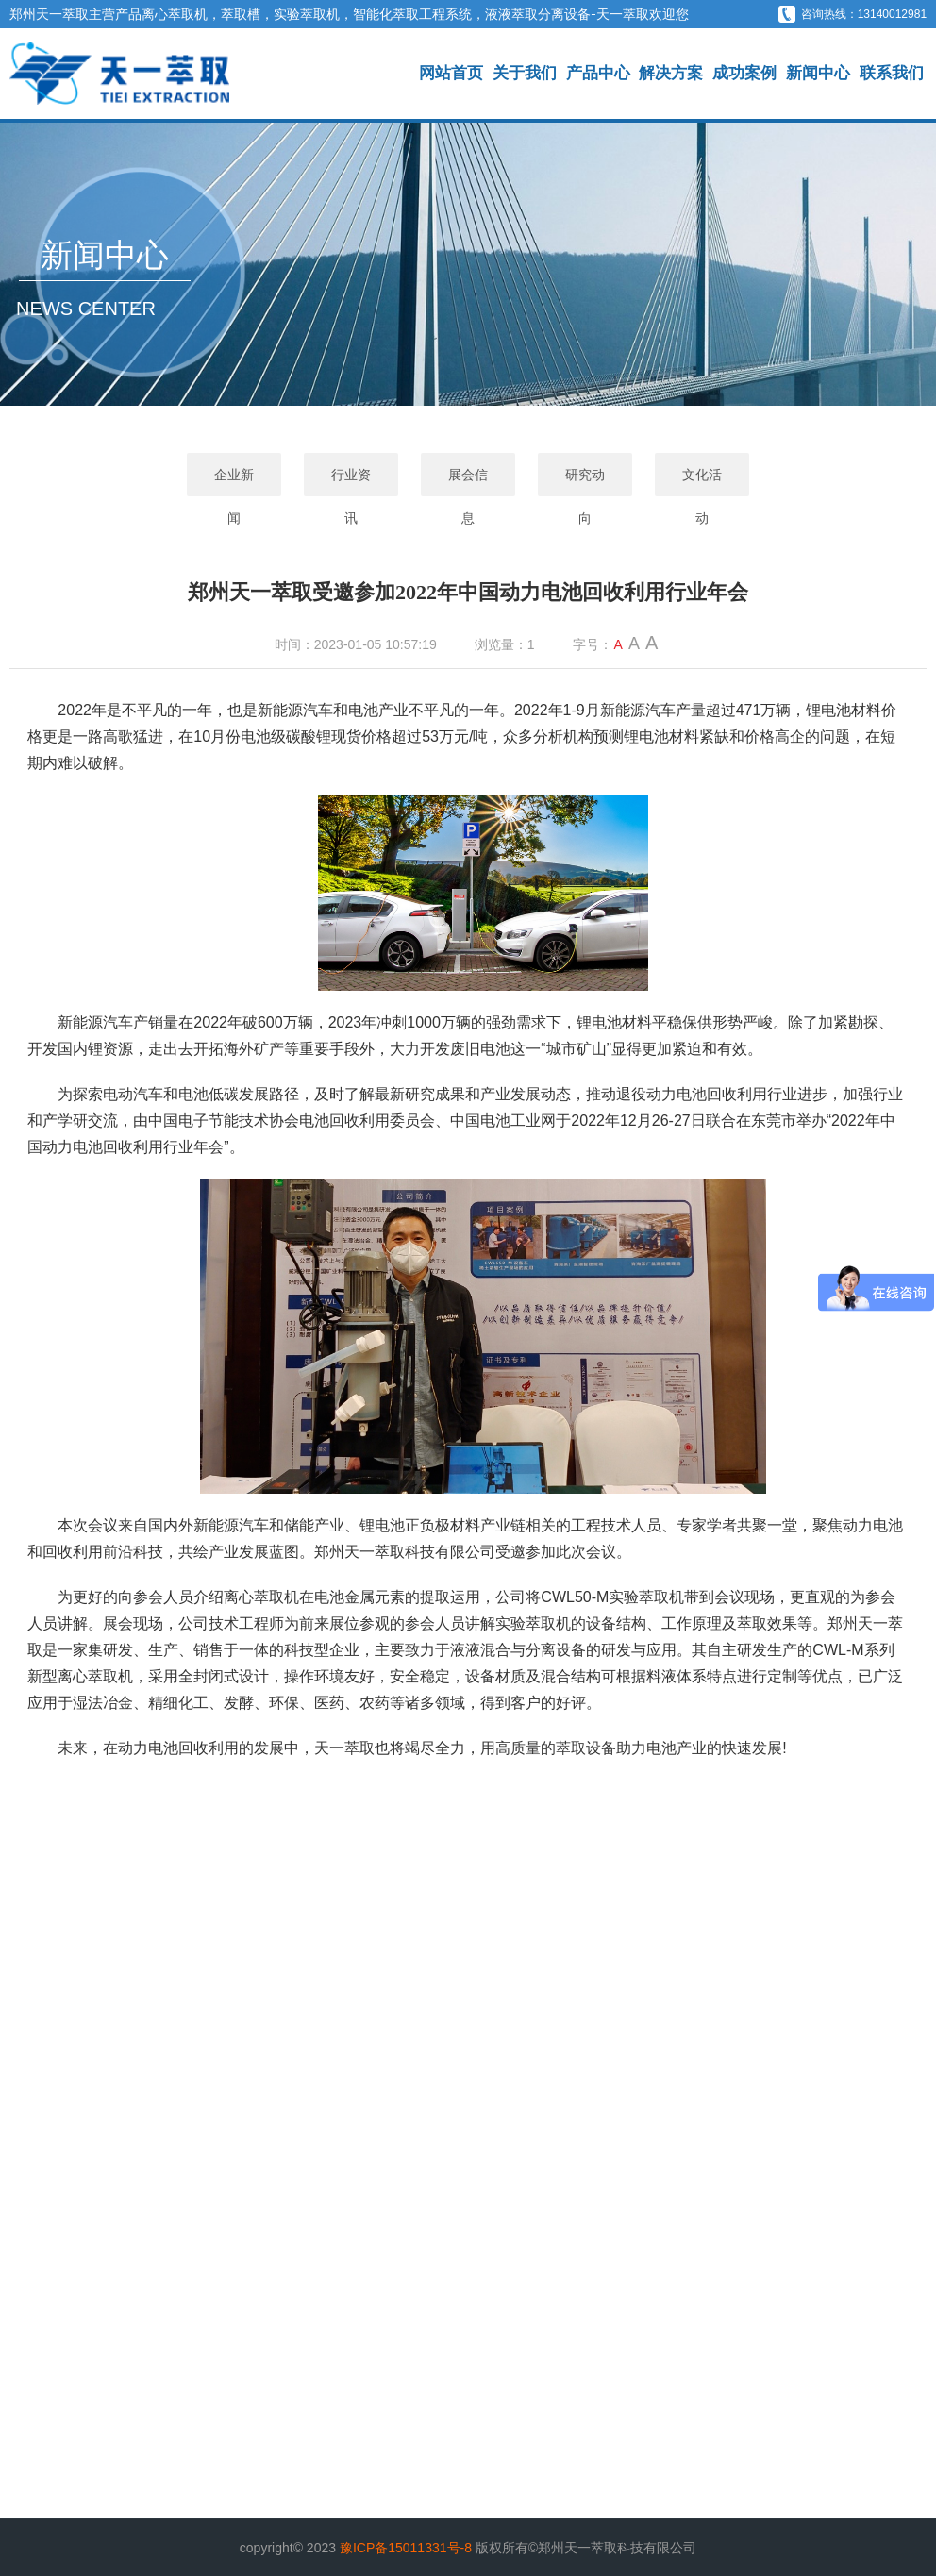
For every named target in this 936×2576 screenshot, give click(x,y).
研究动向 (585, 481)
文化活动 (702, 481)
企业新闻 (234, 481)
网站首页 (451, 73)
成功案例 (744, 73)
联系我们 (892, 73)
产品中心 (598, 73)
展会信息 (468, 481)
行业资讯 (351, 481)
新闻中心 (818, 73)
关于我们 (525, 73)
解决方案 (671, 73)
